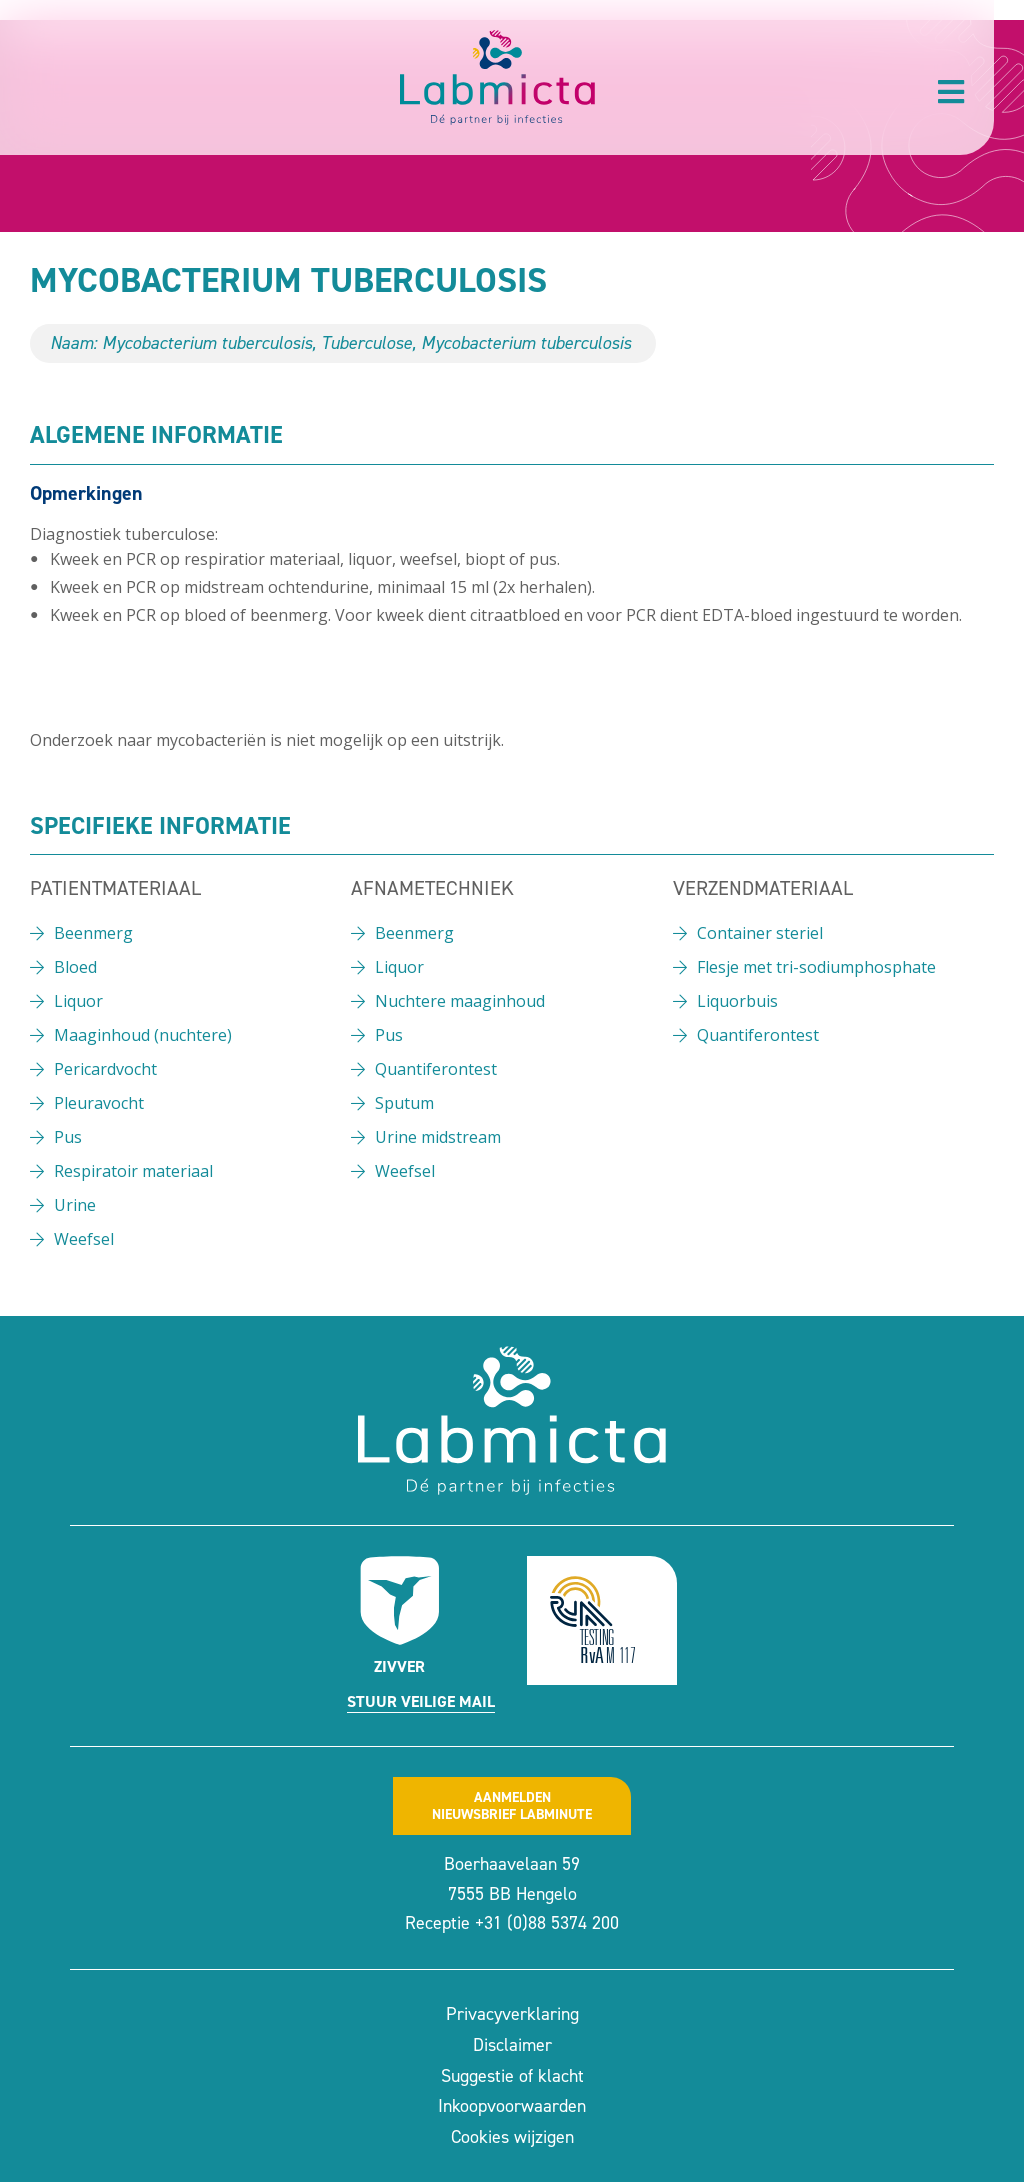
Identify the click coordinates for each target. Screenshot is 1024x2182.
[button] (951, 92)
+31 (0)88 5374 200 (547, 1923)
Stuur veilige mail (421, 1701)
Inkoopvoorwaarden (512, 2106)
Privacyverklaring (512, 2014)
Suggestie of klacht (512, 2076)
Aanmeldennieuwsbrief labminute (512, 1806)
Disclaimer (512, 2045)
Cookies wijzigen (512, 2137)
